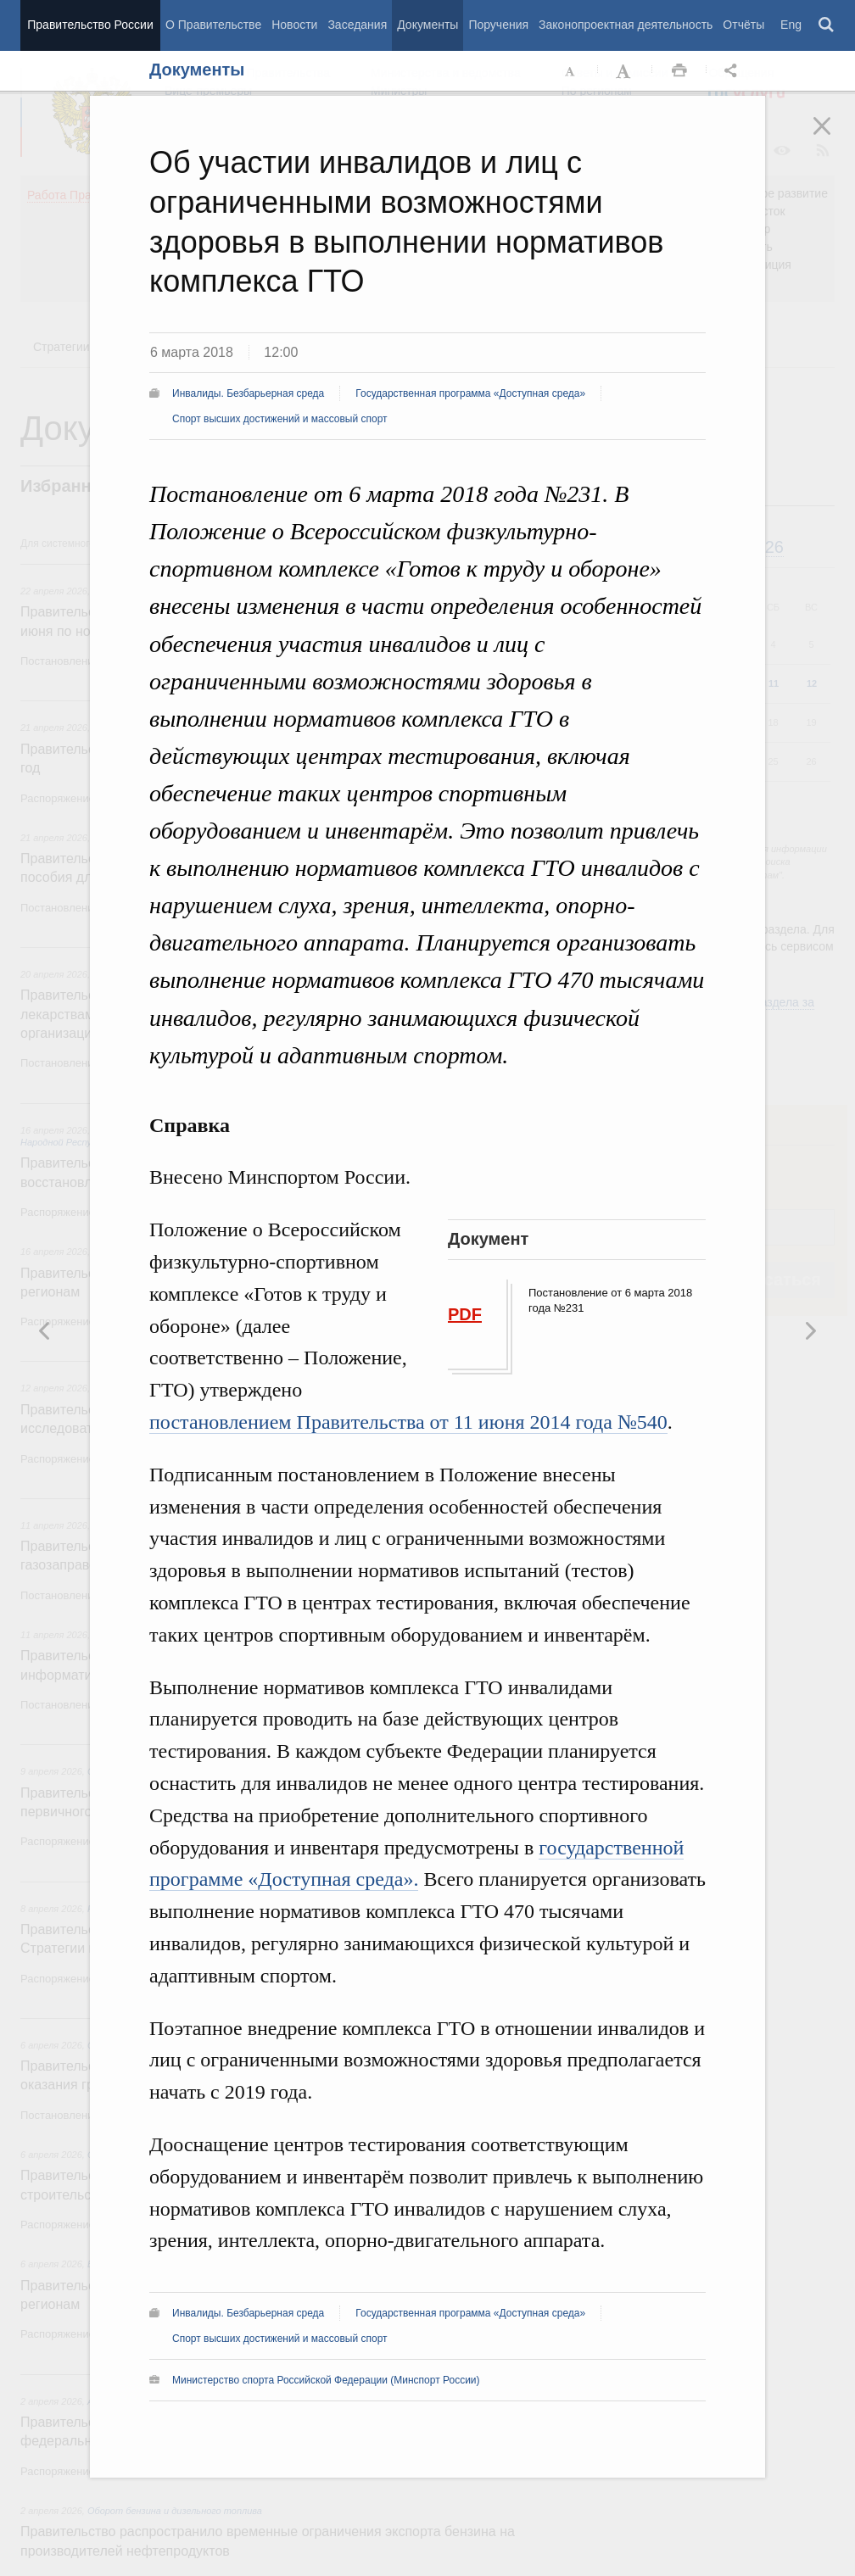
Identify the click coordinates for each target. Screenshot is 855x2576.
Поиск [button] (827, 25)
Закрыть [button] (833, 137)
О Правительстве (213, 24)
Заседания (357, 24)
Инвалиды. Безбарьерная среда (248, 393)
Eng (791, 24)
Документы (427, 24)
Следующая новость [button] (45, 1330)
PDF (465, 1314)
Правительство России (90, 24)
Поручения (498, 24)
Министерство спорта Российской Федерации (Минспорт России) (326, 2380)
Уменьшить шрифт (570, 71)
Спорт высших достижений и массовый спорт (280, 419)
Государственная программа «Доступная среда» (470, 393)
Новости (294, 24)
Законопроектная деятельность (625, 24)
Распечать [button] (679, 71)
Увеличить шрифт (625, 71)
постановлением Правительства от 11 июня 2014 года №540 (408, 1422)
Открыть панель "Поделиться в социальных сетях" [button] (733, 71)
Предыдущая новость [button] (810, 1330)
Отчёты (743, 24)
